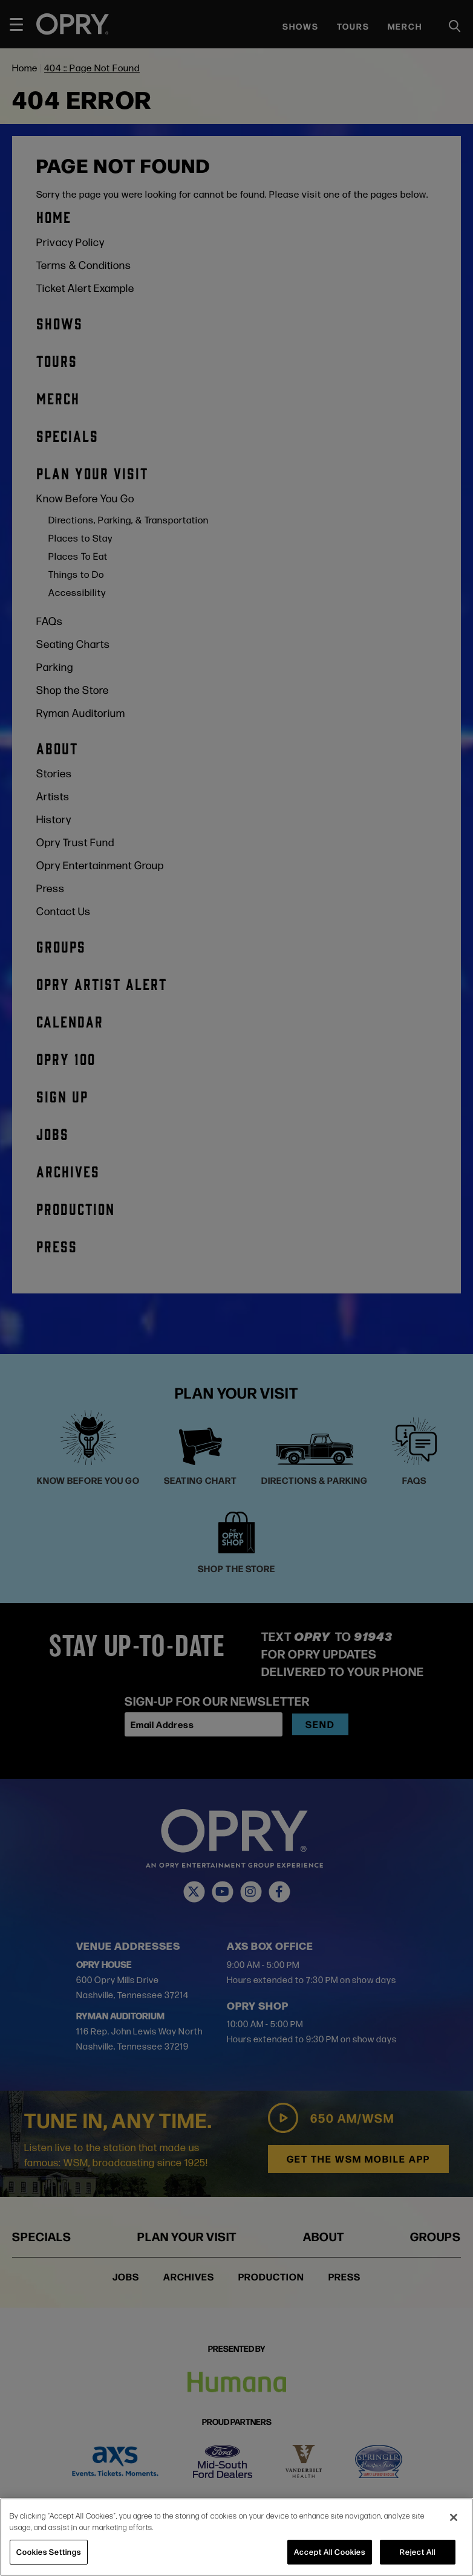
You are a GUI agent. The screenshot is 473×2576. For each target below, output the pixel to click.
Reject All (417, 2552)
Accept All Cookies (329, 2552)
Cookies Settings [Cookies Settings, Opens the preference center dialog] (48, 2552)
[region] (236, 2537)
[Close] (453, 2517)
